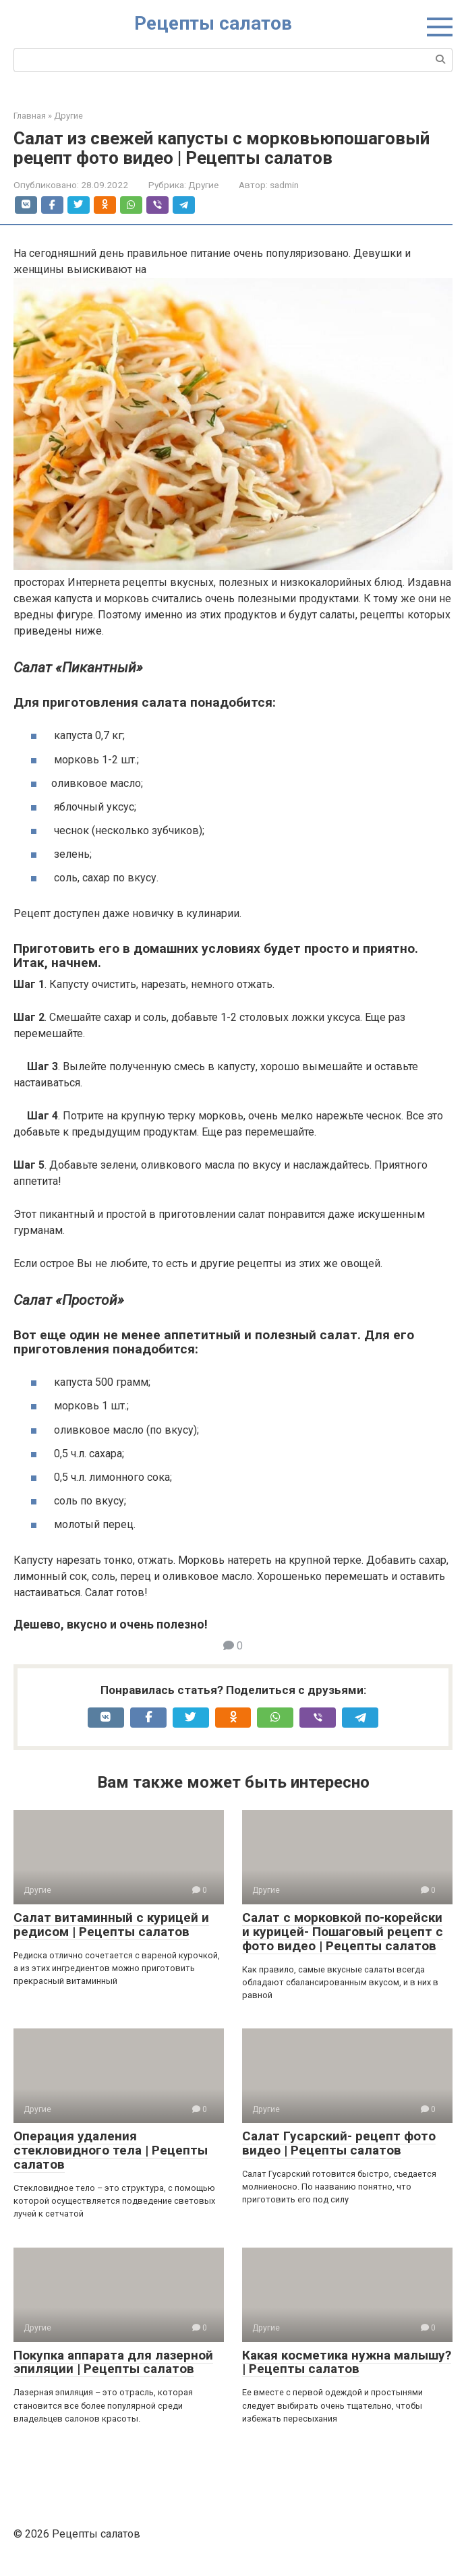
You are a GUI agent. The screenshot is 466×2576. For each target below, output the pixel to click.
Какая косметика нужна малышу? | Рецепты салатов (346, 2362)
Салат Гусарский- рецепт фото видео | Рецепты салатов (339, 2143)
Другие (203, 184)
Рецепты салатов (213, 23)
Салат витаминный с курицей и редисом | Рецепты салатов (111, 1924)
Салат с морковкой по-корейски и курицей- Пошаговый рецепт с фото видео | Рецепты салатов (342, 1932)
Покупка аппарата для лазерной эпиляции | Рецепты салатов (113, 2362)
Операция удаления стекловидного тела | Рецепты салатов (110, 2150)
